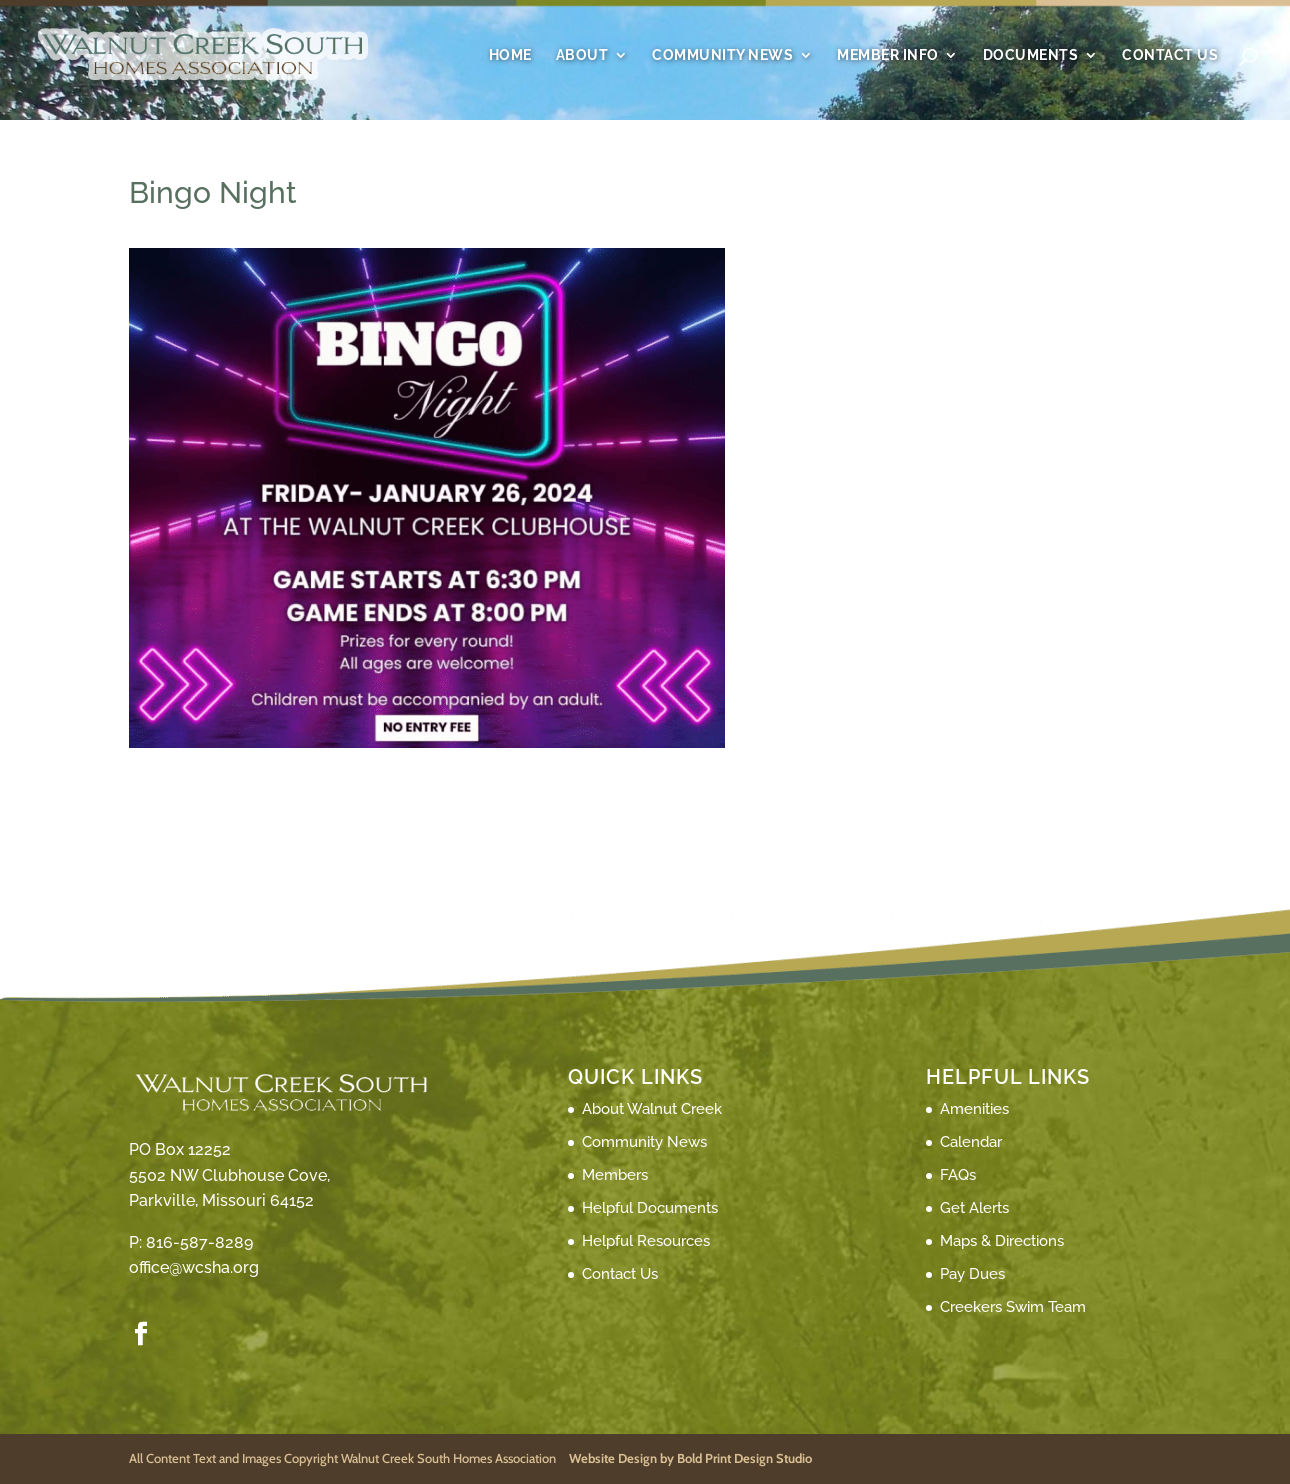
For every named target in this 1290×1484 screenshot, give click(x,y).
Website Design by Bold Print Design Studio (690, 1458)
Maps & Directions (1002, 1241)
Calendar (971, 1142)
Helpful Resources (646, 1241)
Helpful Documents (650, 1208)
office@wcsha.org (194, 1267)
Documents (1031, 55)
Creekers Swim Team (1013, 1307)
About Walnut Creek (652, 1109)
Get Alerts (974, 1208)
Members (615, 1175)
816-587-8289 (199, 1242)
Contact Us (1170, 55)
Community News (722, 55)
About (582, 55)
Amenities (974, 1109)
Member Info (888, 55)
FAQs (958, 1175)
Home (510, 55)
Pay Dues (972, 1274)
